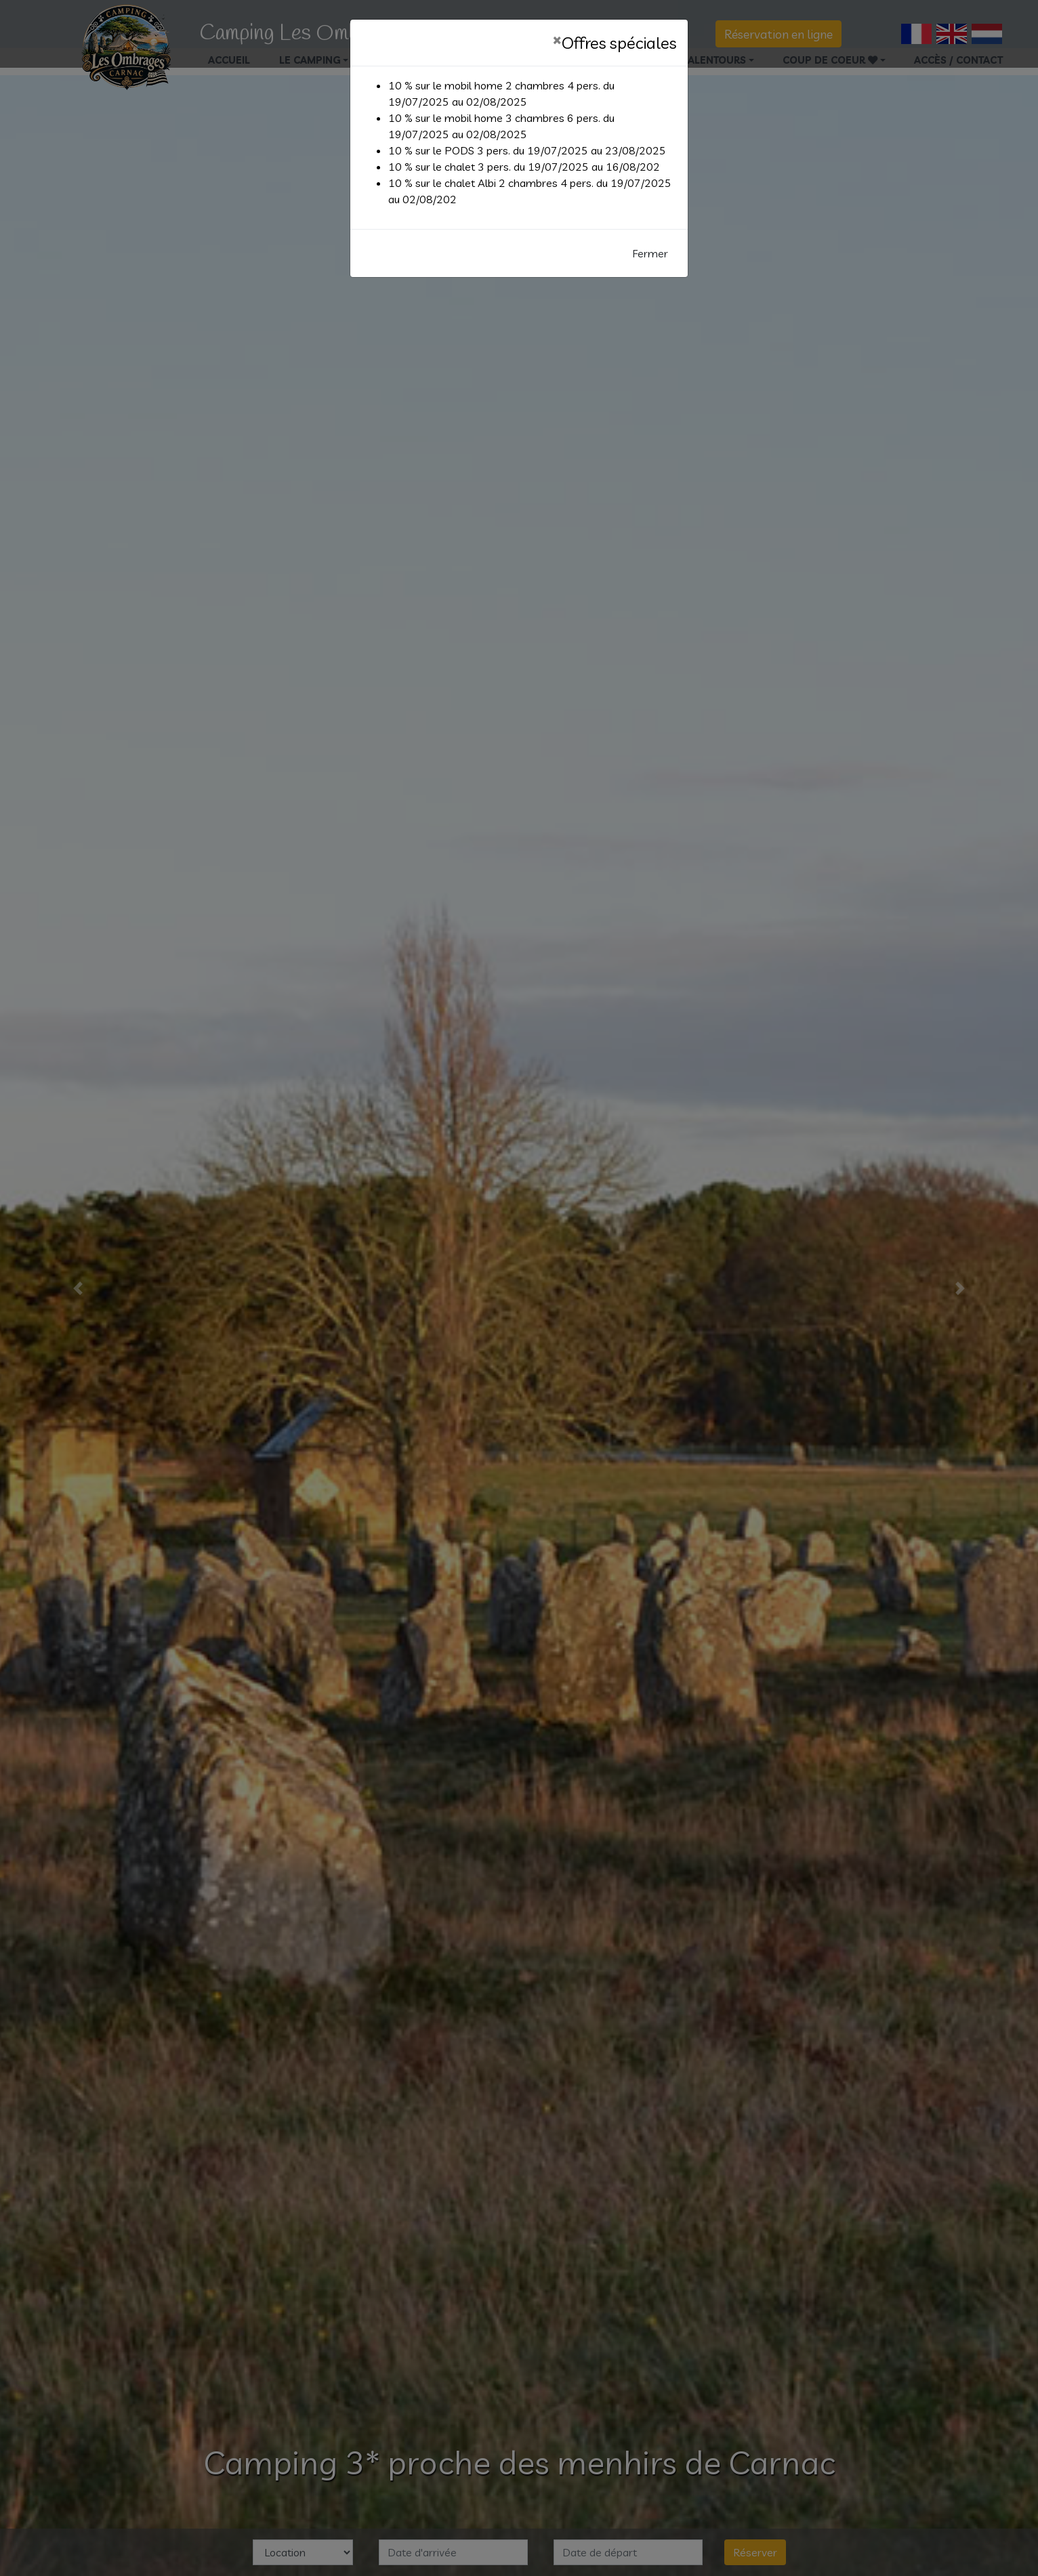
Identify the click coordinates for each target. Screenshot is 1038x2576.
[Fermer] (557, 39)
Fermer (650, 253)
